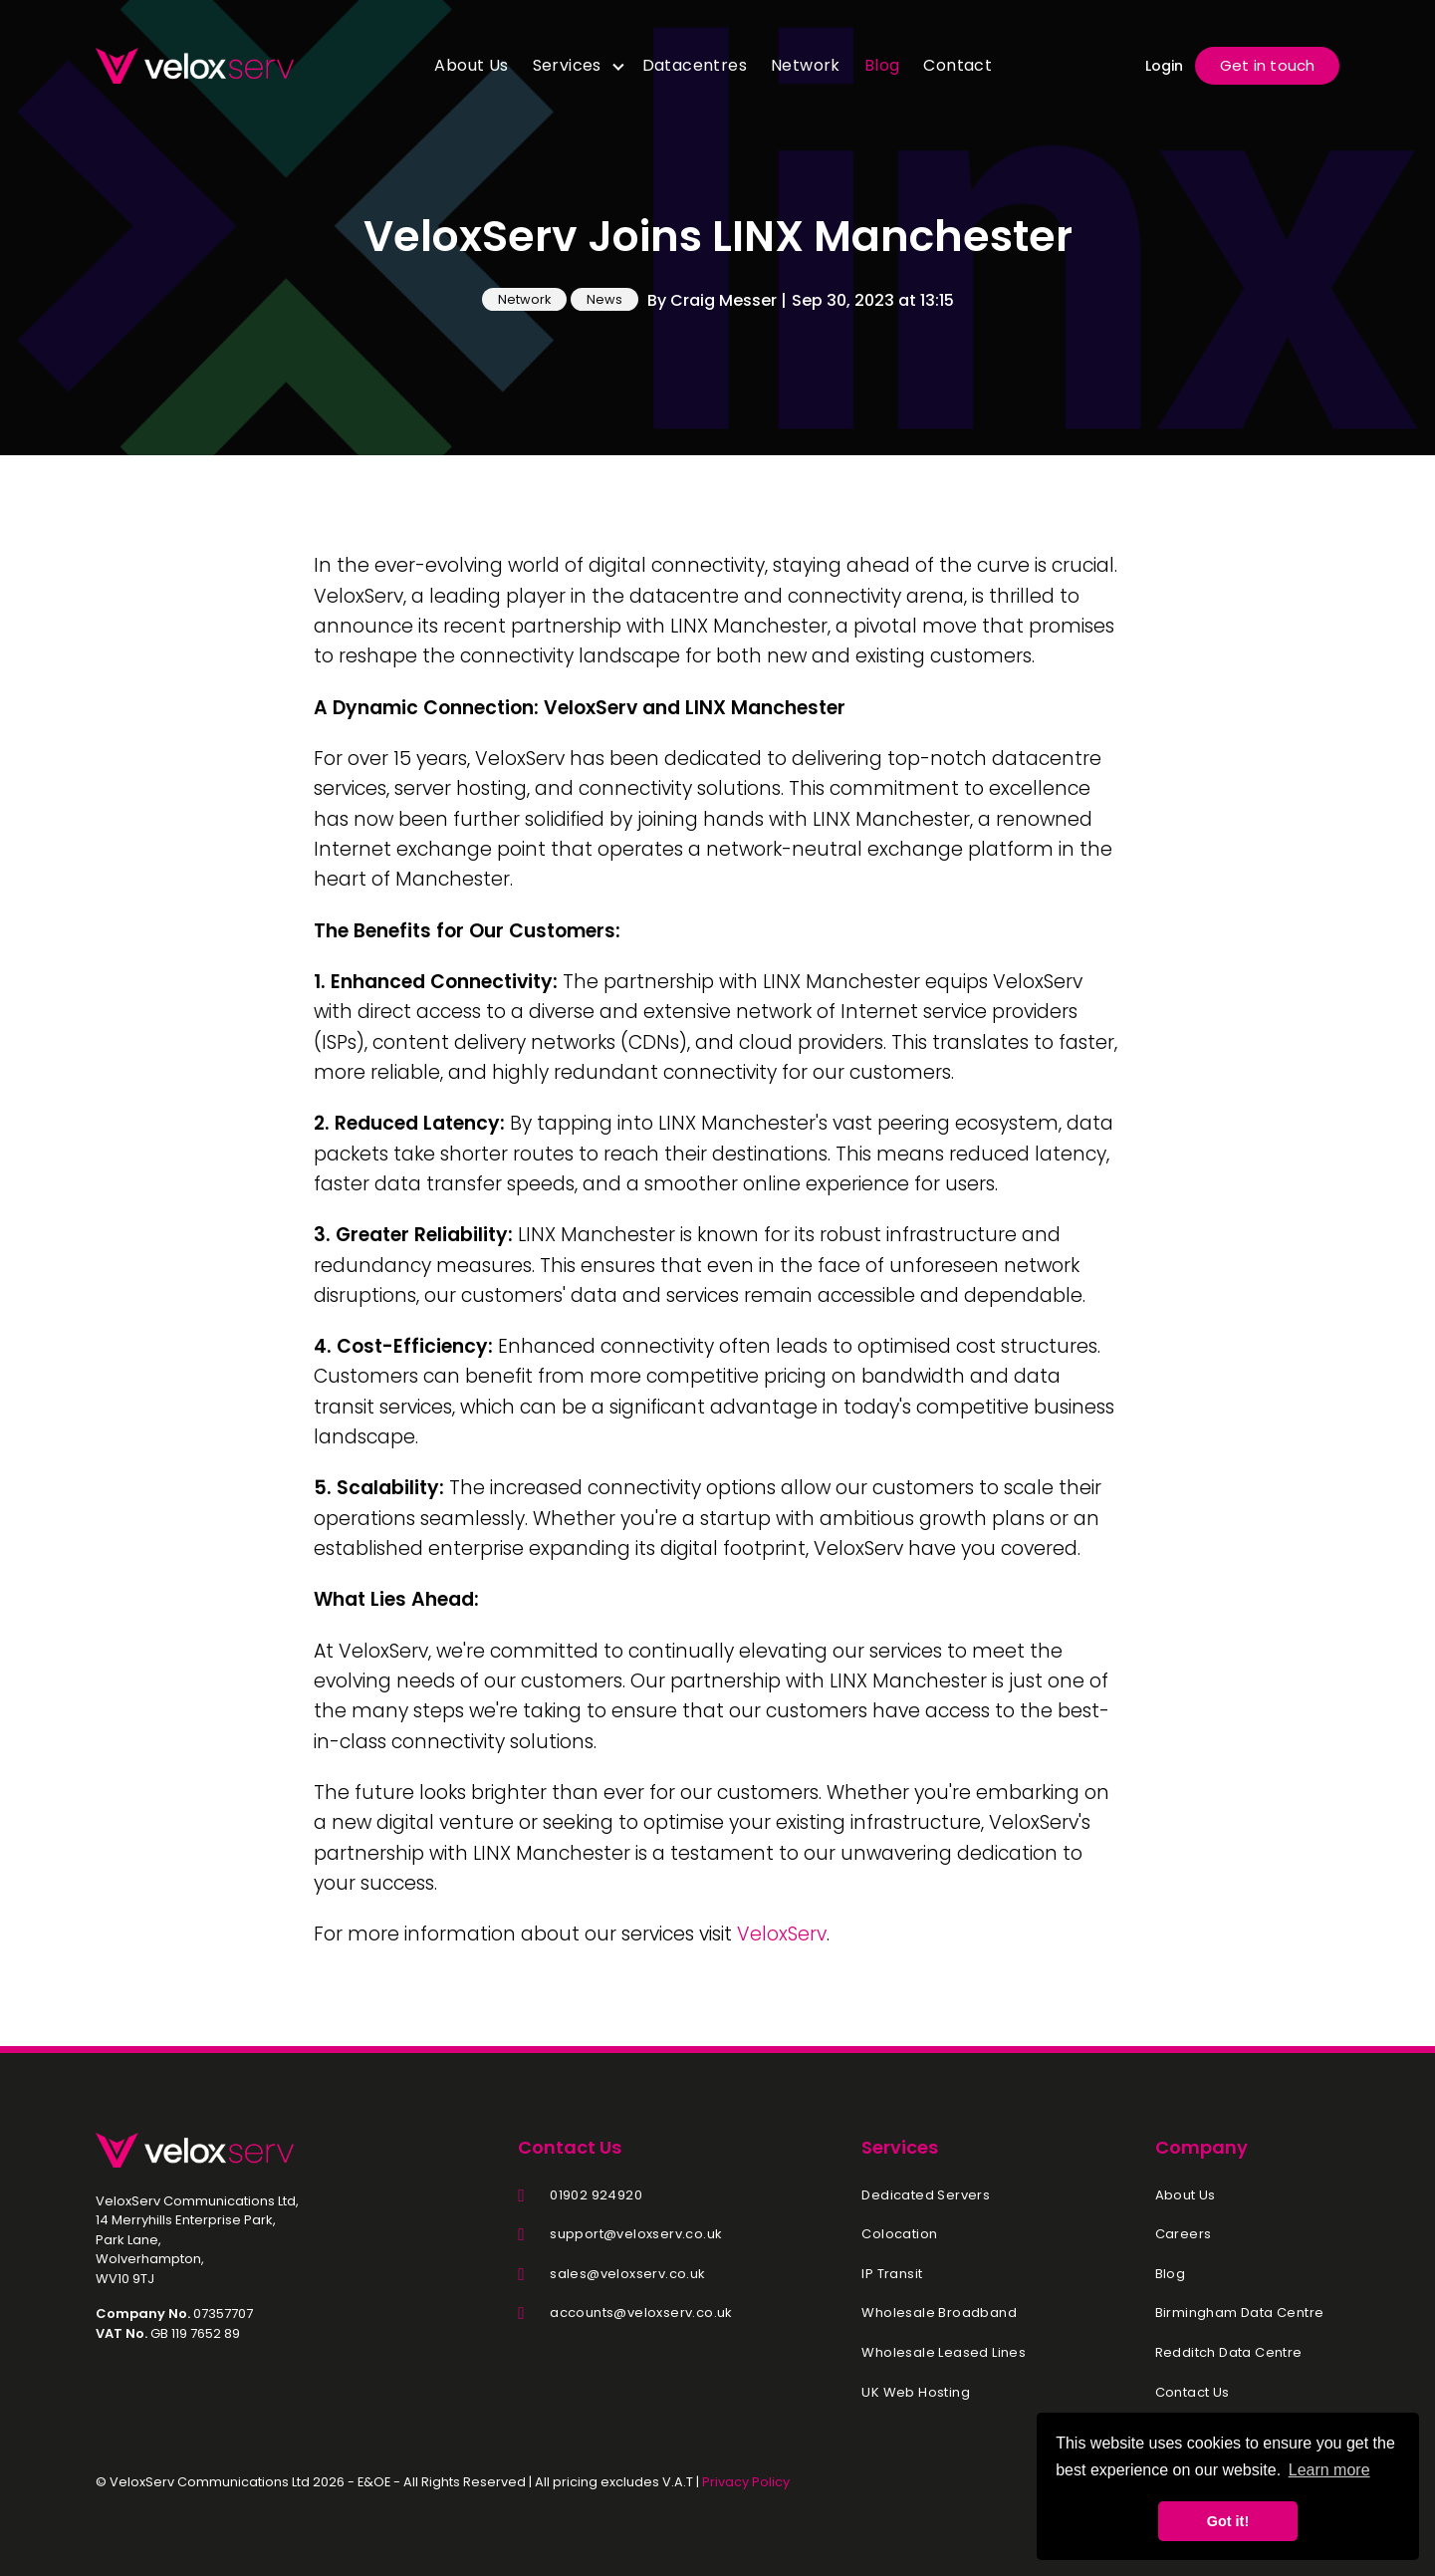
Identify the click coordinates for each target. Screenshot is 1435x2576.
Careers (1183, 2234)
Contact (957, 65)
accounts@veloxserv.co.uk (641, 2313)
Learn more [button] (1329, 2469)
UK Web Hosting (915, 2393)
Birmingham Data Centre (1239, 2313)
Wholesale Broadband (939, 2313)
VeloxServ (782, 1934)
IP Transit (891, 2274)
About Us (471, 65)
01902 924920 (596, 2195)
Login (1164, 66)
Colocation (899, 2234)
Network (805, 65)
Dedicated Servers (925, 2195)
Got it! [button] (1228, 2521)
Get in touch (1267, 65)
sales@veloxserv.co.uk (627, 2274)
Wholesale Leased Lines (943, 2353)
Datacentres (694, 65)
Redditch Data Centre (1229, 2353)
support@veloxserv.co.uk (636, 2234)
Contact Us (1192, 2393)
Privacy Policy (746, 2481)
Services (567, 65)
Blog (882, 65)
